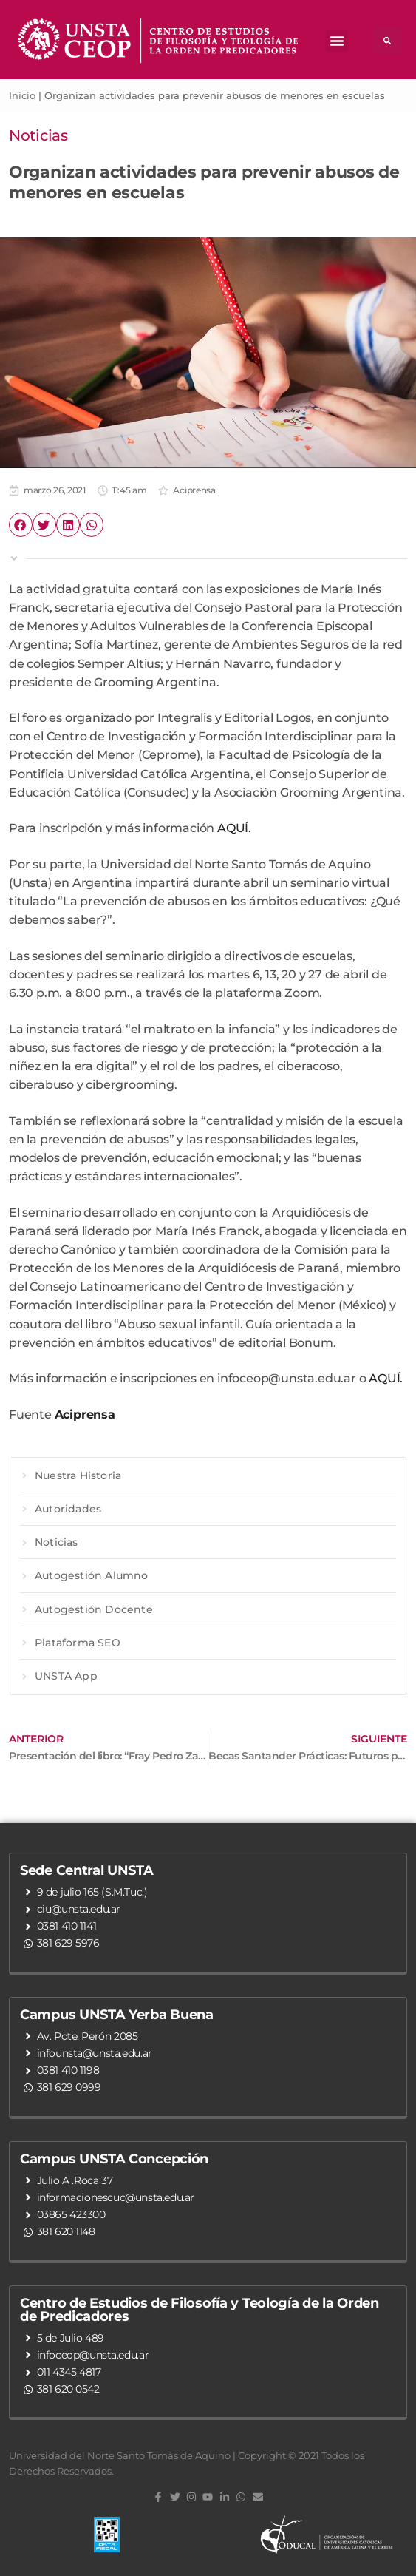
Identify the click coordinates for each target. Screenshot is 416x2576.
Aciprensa (194, 490)
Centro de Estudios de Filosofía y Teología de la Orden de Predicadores (199, 2310)
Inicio (22, 95)
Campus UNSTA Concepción (114, 2159)
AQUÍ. (234, 828)
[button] (337, 41)
